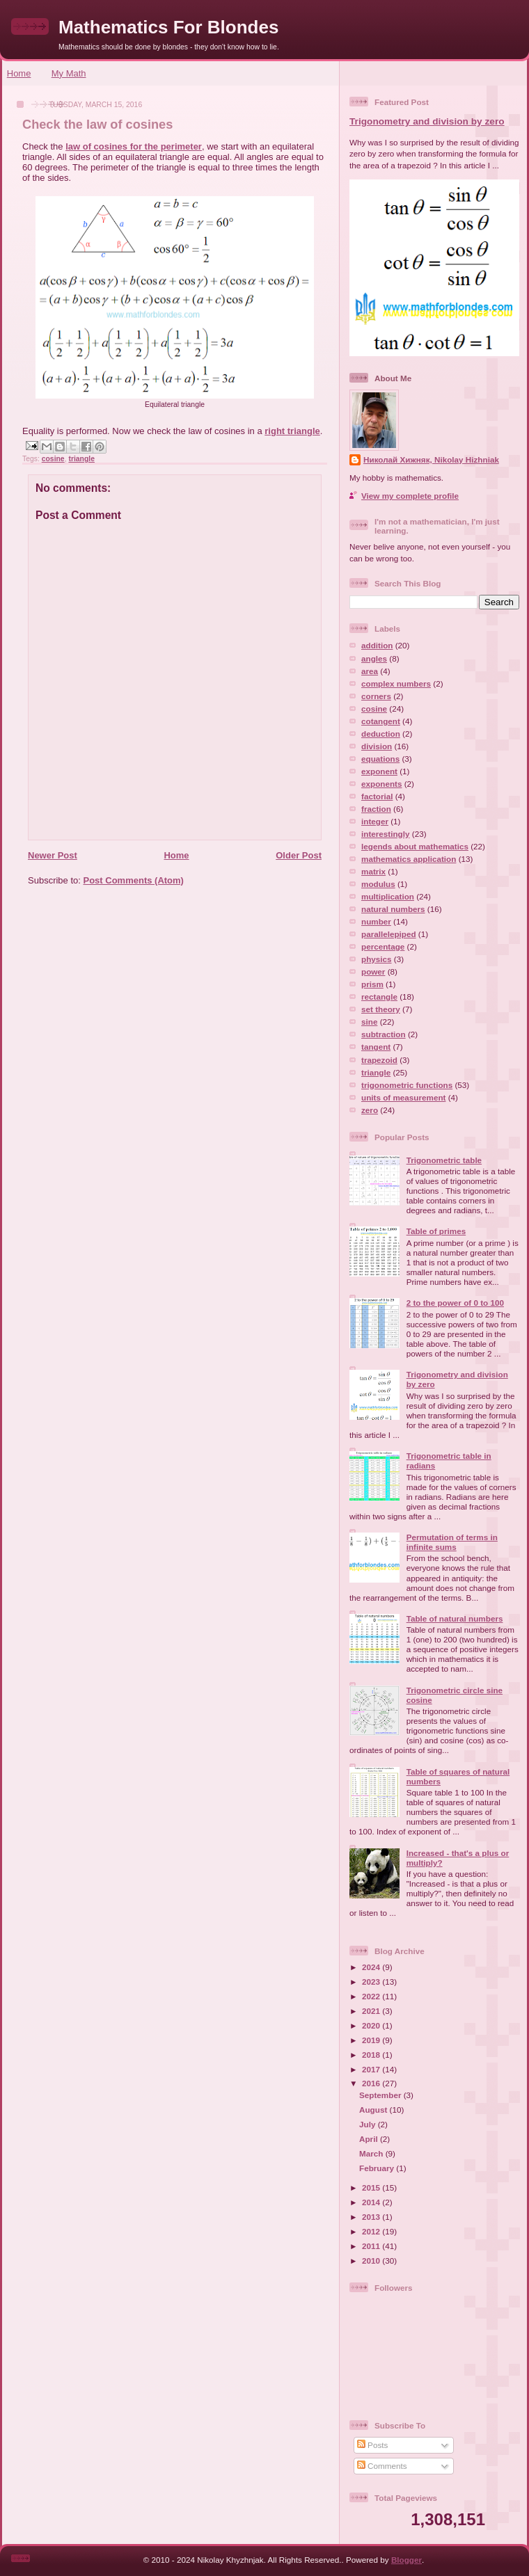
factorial (377, 796)
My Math (69, 73)
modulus (378, 883)
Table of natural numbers (454, 1618)
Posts (372, 2444)
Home (19, 73)
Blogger (406, 2559)
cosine (53, 459)
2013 (372, 2216)
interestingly (385, 833)
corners (376, 696)
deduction (380, 733)
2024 (372, 1966)
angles (374, 658)
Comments (382, 2465)
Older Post (299, 855)
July (368, 2124)
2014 (372, 2202)
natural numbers (393, 908)
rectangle (379, 996)
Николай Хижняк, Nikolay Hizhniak (431, 459)
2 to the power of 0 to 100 (455, 1302)
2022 (372, 1996)
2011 (372, 2245)
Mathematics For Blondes (168, 27)
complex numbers (396, 683)
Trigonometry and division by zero (427, 121)
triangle (81, 459)
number (376, 921)
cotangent (380, 721)
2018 (372, 2054)
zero (369, 1109)
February (377, 2168)
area (369, 670)
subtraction (383, 1034)
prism (372, 984)
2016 (372, 2083)
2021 (372, 2010)
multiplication (387, 896)
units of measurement (403, 1097)
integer (374, 821)
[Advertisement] (170, 994)
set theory (380, 1009)
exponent (379, 771)
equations (380, 758)
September (381, 2094)
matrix (373, 871)
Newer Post (52, 855)
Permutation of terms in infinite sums (452, 1542)
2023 (372, 1981)
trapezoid (379, 1059)
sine (369, 1021)
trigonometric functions (406, 1084)
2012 (372, 2231)
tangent (375, 1046)
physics (376, 958)
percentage (382, 946)
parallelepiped (388, 933)
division (376, 746)
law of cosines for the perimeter (133, 146)
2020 (372, 2025)
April (369, 2138)
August (374, 2109)
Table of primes (436, 1230)
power (373, 971)
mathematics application (408, 858)
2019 (372, 2040)
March (372, 2153)
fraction (376, 808)
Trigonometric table (444, 1160)
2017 (372, 2069)
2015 (372, 2187)
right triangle (291, 431)
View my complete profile (410, 495)
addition (377, 645)
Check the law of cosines (97, 124)
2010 (372, 2260)
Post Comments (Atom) (134, 880)
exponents (381, 783)
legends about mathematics (414, 846)
